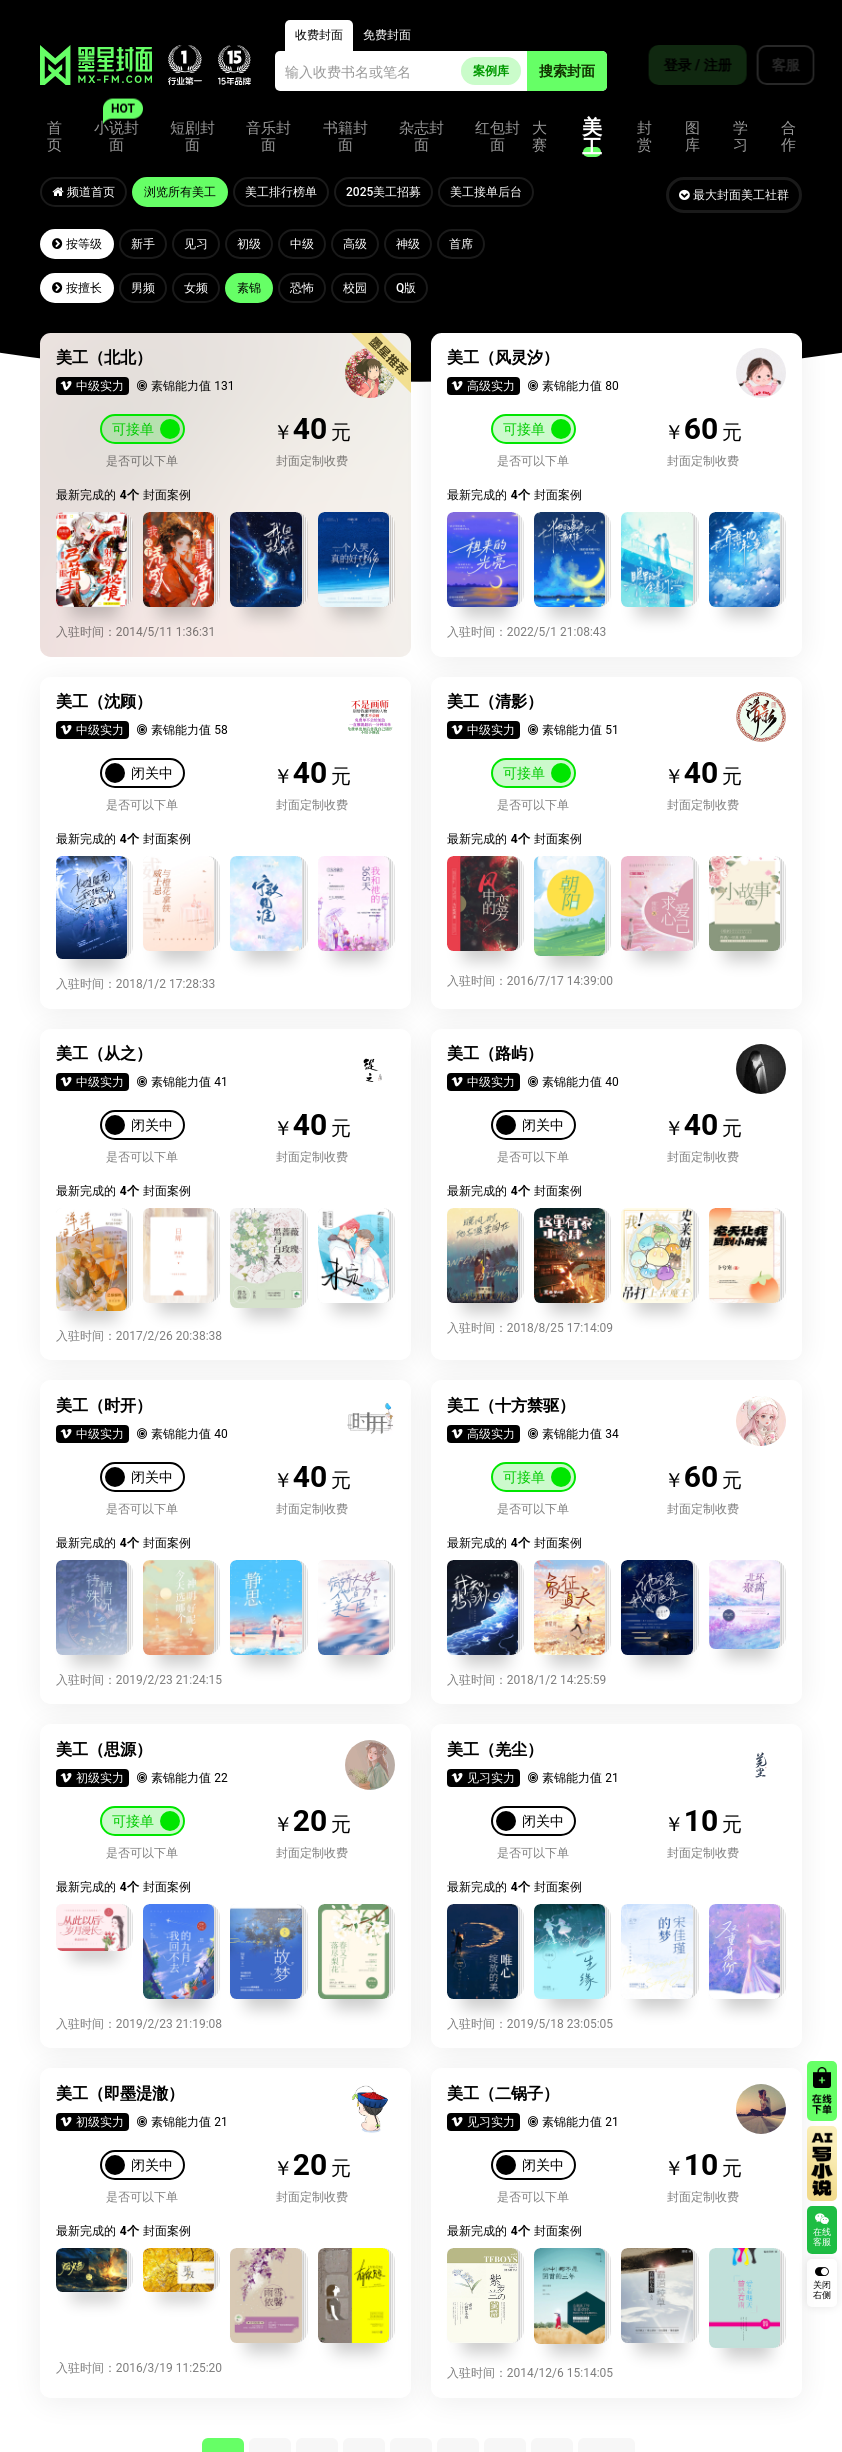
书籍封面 (345, 131)
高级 (366, 241)
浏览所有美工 (183, 189)
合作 (788, 131)
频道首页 (84, 189)
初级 (256, 241)
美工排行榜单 (286, 189)
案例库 (491, 65)
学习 (740, 131)
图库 (692, 131)
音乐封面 (268, 131)
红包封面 (497, 131)
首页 (54, 131)
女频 (201, 285)
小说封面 (116, 131)
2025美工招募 (390, 189)
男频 (146, 285)
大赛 (539, 131)
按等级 (78, 241)
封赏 (644, 131)
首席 (476, 241)
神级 (421, 241)
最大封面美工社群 (734, 189)
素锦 (256, 285)
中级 (311, 241)
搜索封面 (567, 65)
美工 (592, 131)
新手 (146, 241)
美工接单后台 (495, 189)
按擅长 (78, 285)
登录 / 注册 (685, 65)
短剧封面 (192, 131)
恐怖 (311, 285)
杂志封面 (421, 131)
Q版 (419, 285)
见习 (201, 241)
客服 (773, 65)
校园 (366, 285)
